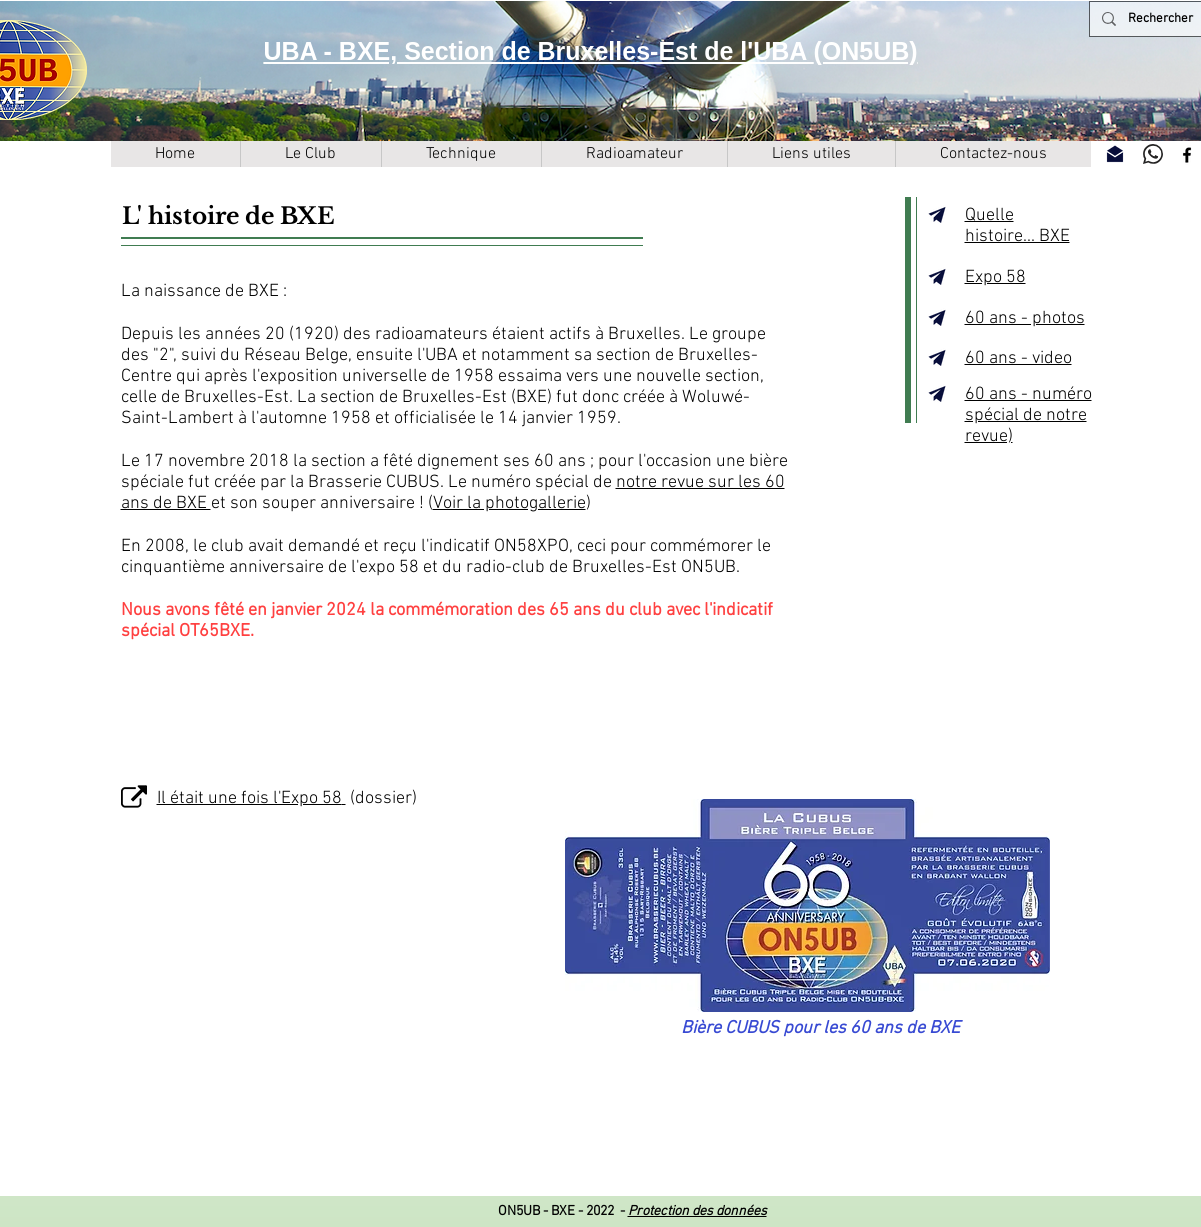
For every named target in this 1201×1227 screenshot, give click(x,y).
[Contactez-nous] (1115, 154)
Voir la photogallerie (509, 503)
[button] (310, 154)
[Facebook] (1187, 155)
